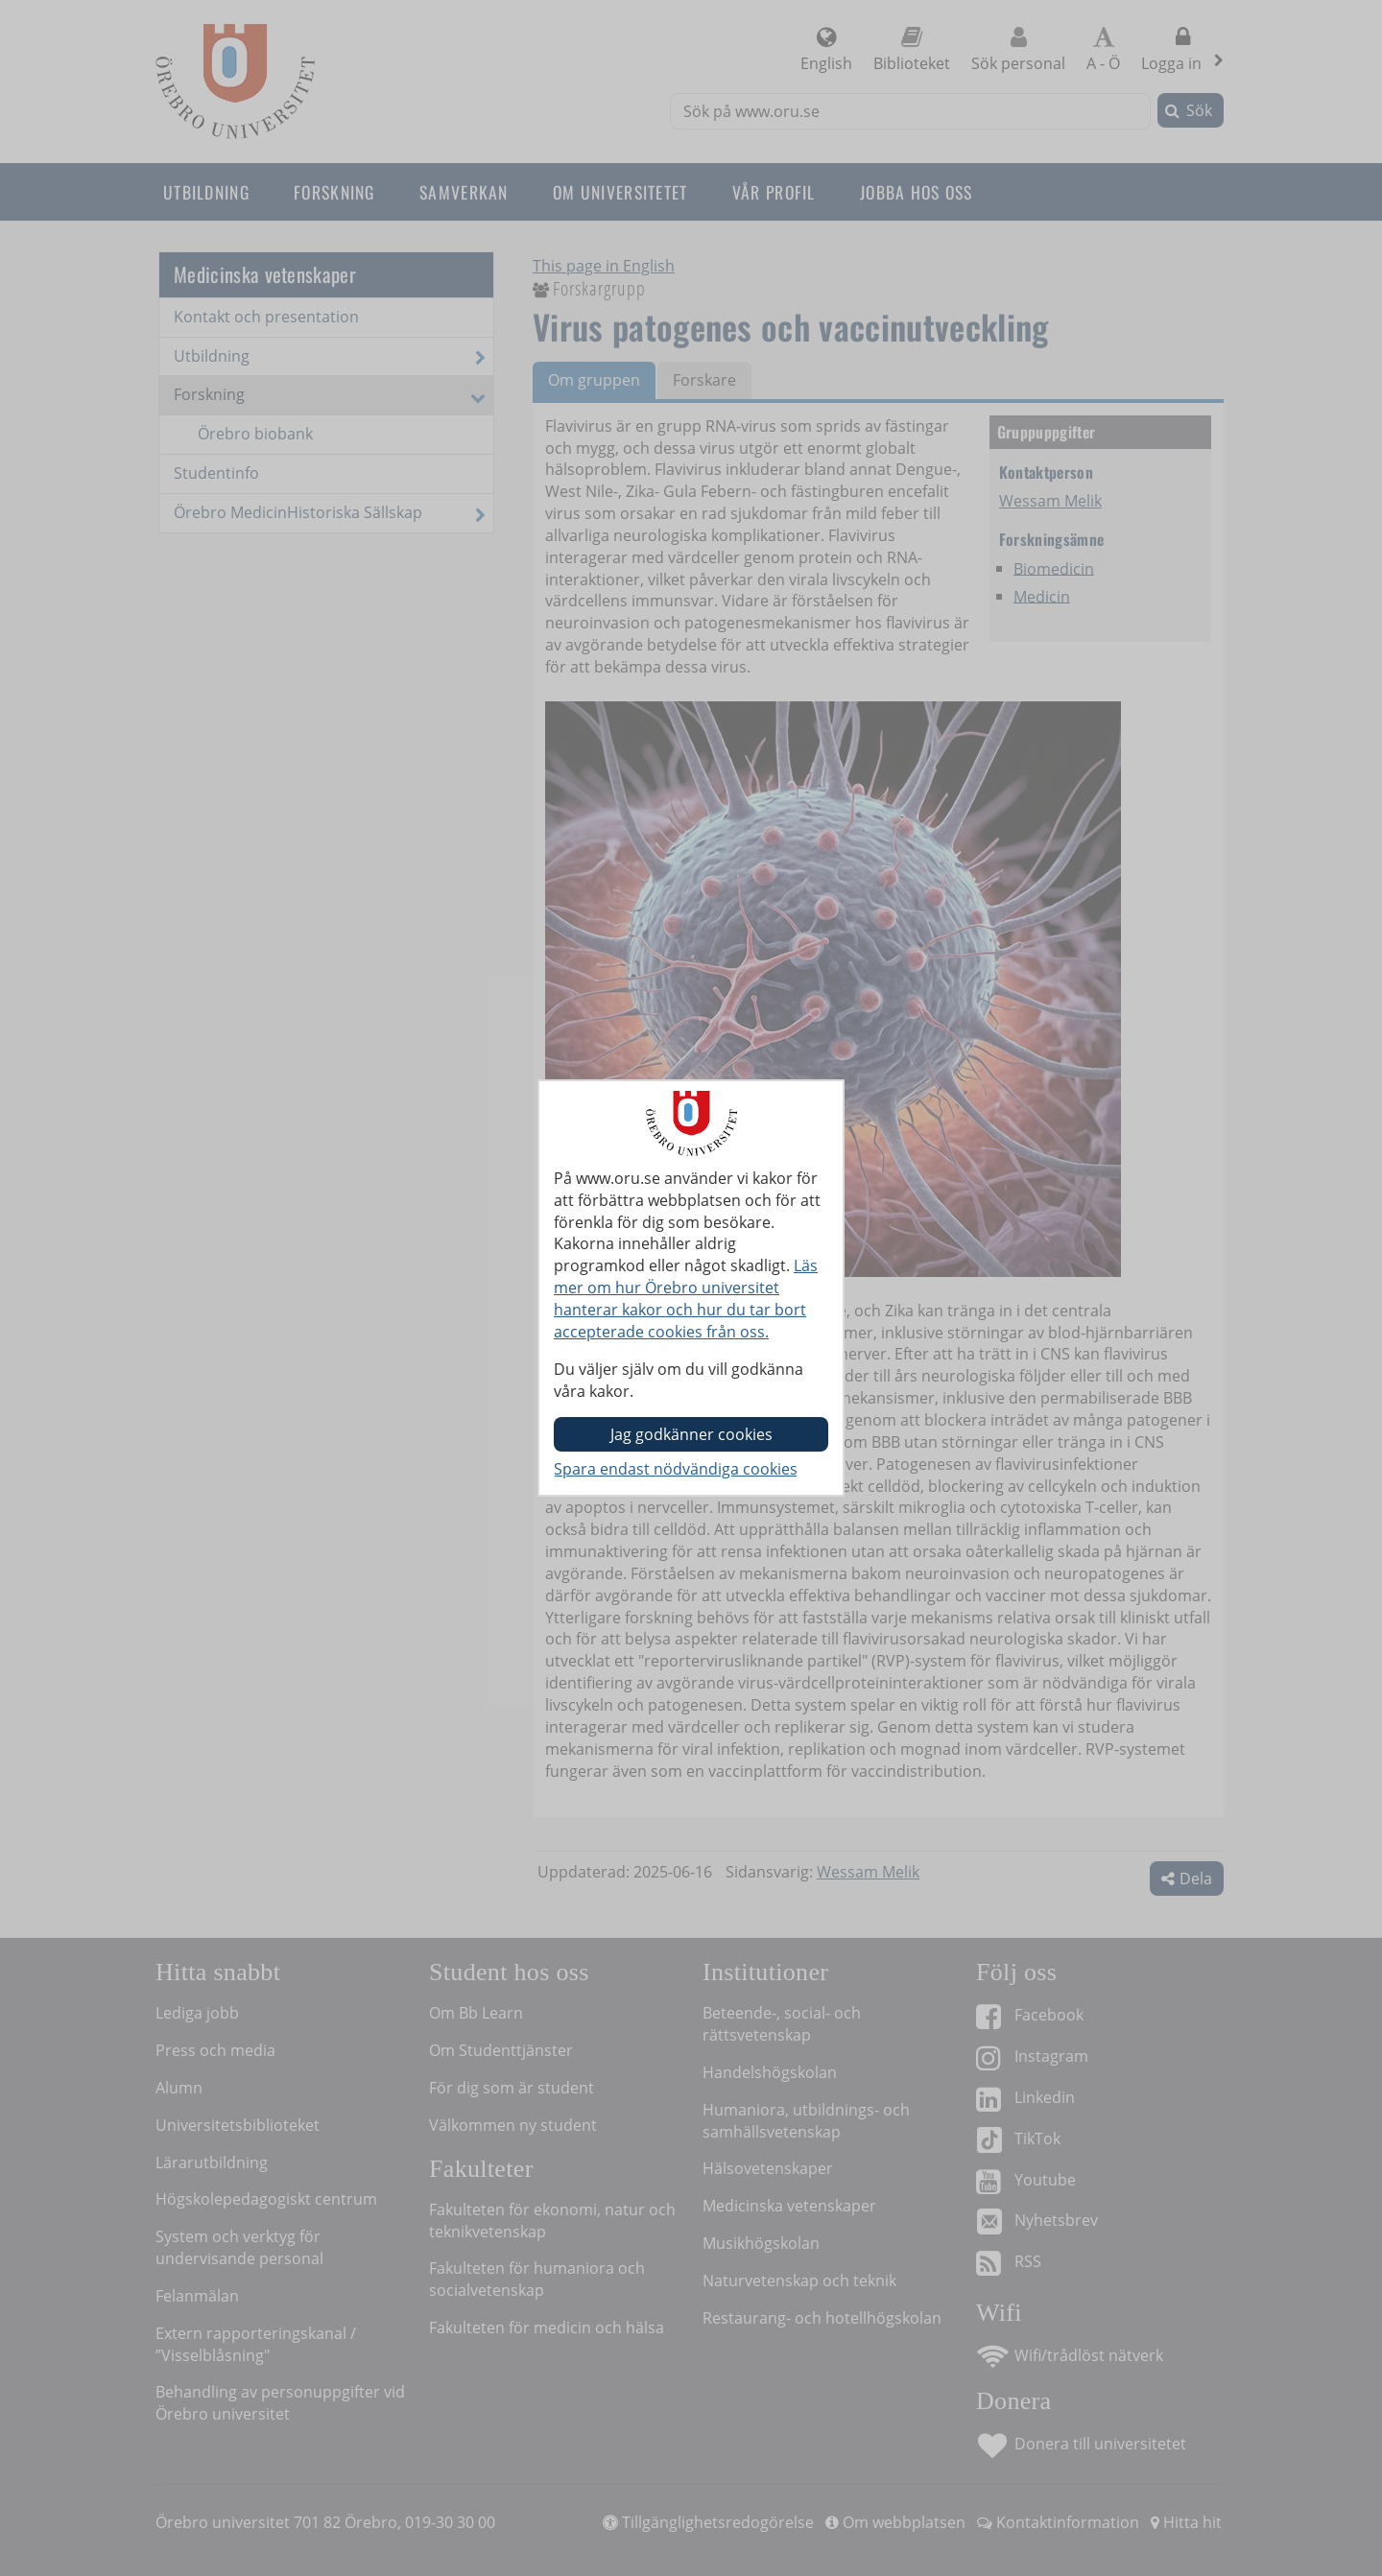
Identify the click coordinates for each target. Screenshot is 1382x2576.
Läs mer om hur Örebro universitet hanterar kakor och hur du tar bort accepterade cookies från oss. (686, 1298)
